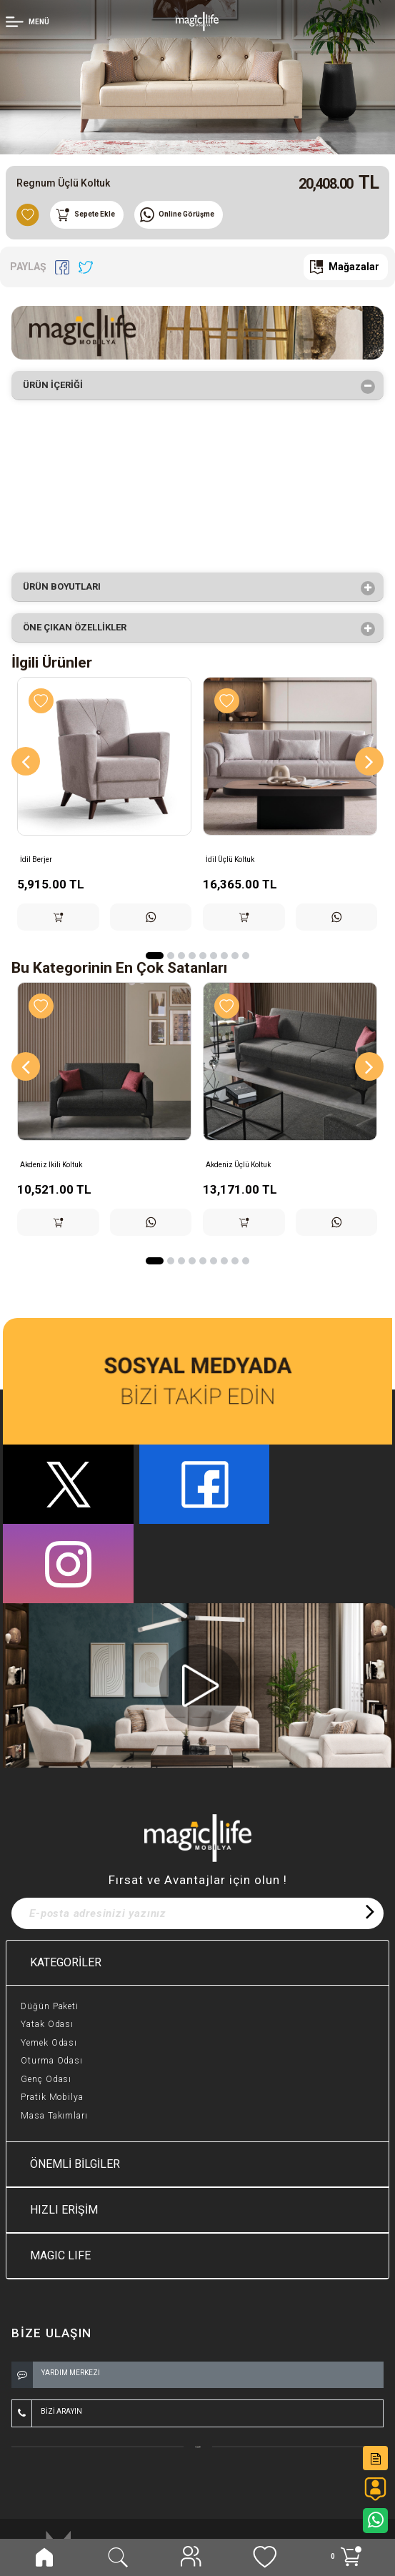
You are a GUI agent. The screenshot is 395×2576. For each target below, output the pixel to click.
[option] (197, 77)
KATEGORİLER (65, 1962)
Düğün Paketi (50, 2006)
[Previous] (25, 761)
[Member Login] (29, 20)
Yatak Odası (47, 2024)
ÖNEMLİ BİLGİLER (75, 2164)
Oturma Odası (52, 2061)
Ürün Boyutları (66, 588)
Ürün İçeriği (57, 387)
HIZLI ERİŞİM (64, 2209)
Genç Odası (46, 2079)
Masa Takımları (54, 2116)
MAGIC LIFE (60, 2255)
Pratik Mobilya (52, 2097)
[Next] (369, 761)
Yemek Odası (49, 2043)
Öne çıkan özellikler (79, 629)
